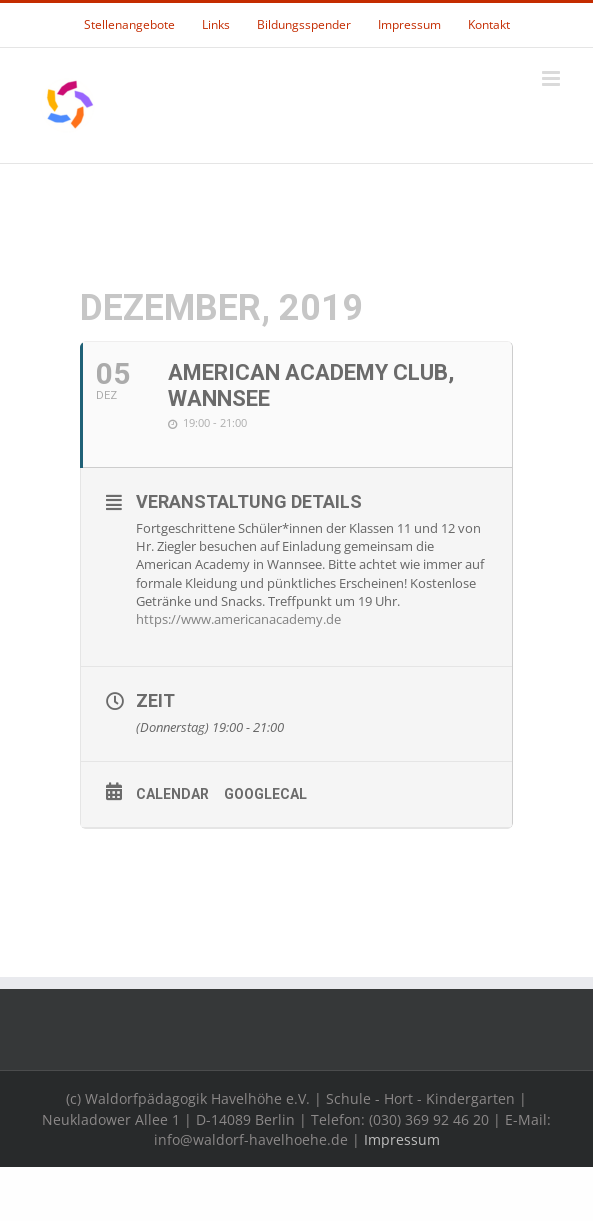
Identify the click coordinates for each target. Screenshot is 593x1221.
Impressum (402, 1139)
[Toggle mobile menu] (552, 78)
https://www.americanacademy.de (238, 619)
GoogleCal (265, 794)
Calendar (172, 794)
